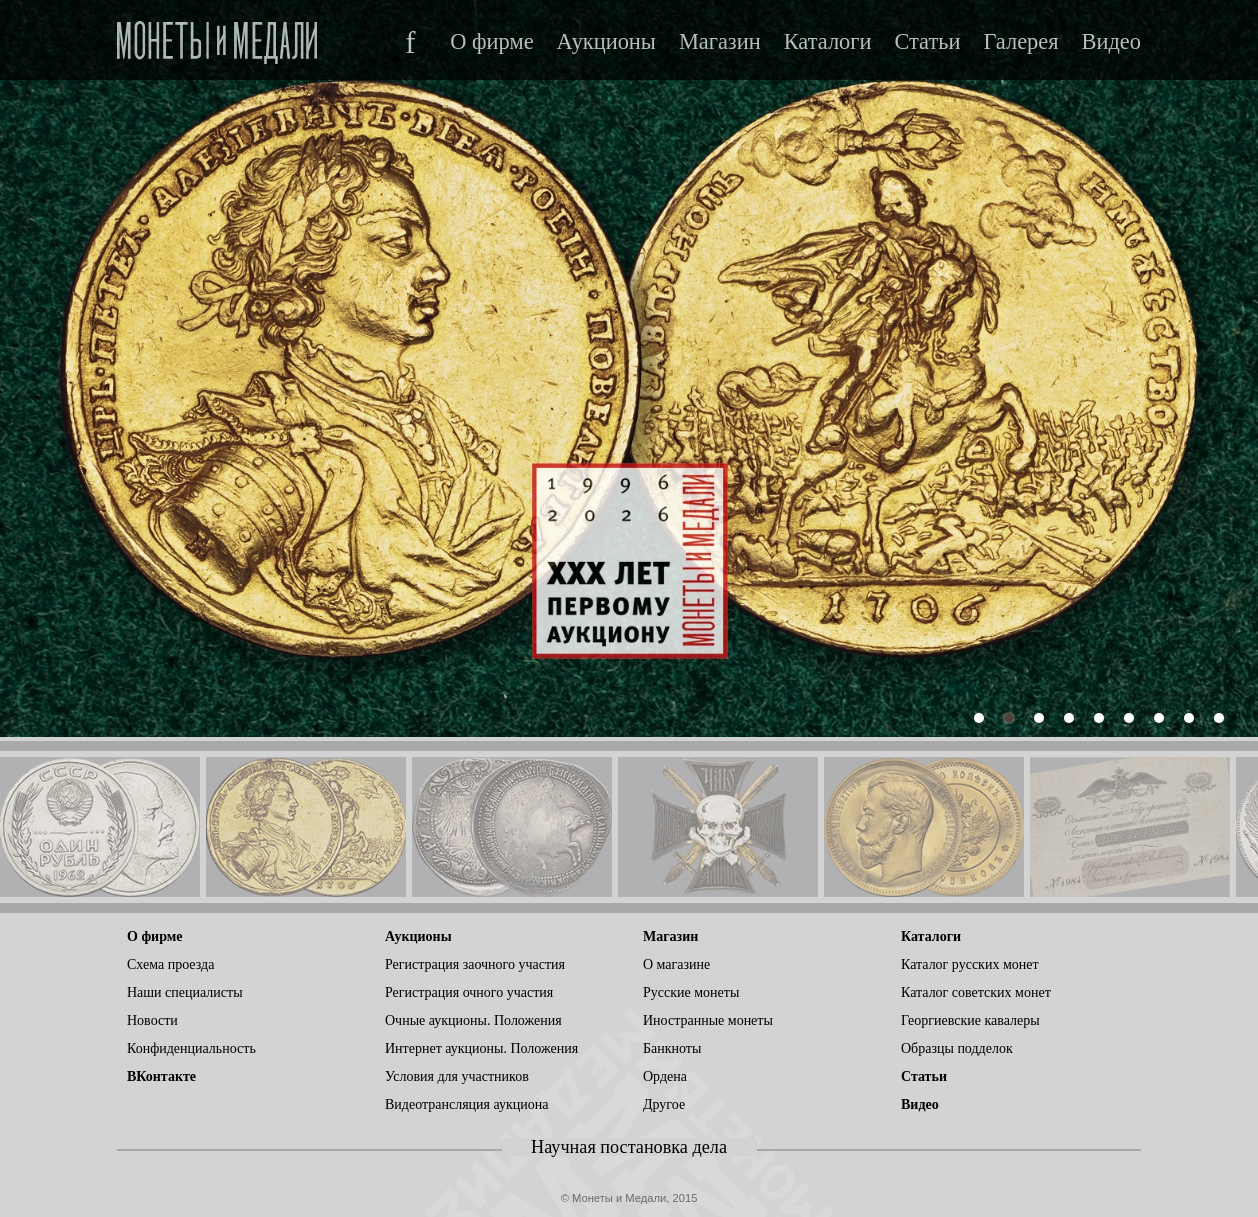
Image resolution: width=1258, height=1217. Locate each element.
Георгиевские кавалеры (970, 1020)
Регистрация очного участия (469, 992)
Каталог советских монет (976, 992)
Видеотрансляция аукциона (467, 1104)
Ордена (665, 1076)
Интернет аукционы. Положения (481, 1048)
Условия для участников (457, 1076)
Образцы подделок (957, 1048)
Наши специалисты (185, 992)
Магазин (720, 42)
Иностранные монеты (708, 1020)
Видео (1111, 42)
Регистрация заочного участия (475, 964)
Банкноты (672, 1048)
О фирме (491, 42)
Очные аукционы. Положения (473, 1020)
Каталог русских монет (970, 964)
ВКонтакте (161, 1076)
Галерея (1020, 42)
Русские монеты (691, 992)
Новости (152, 1020)
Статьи (927, 42)
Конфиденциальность (191, 1048)
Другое (664, 1104)
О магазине (676, 964)
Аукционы (606, 42)
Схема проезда (170, 964)
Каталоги (828, 42)
